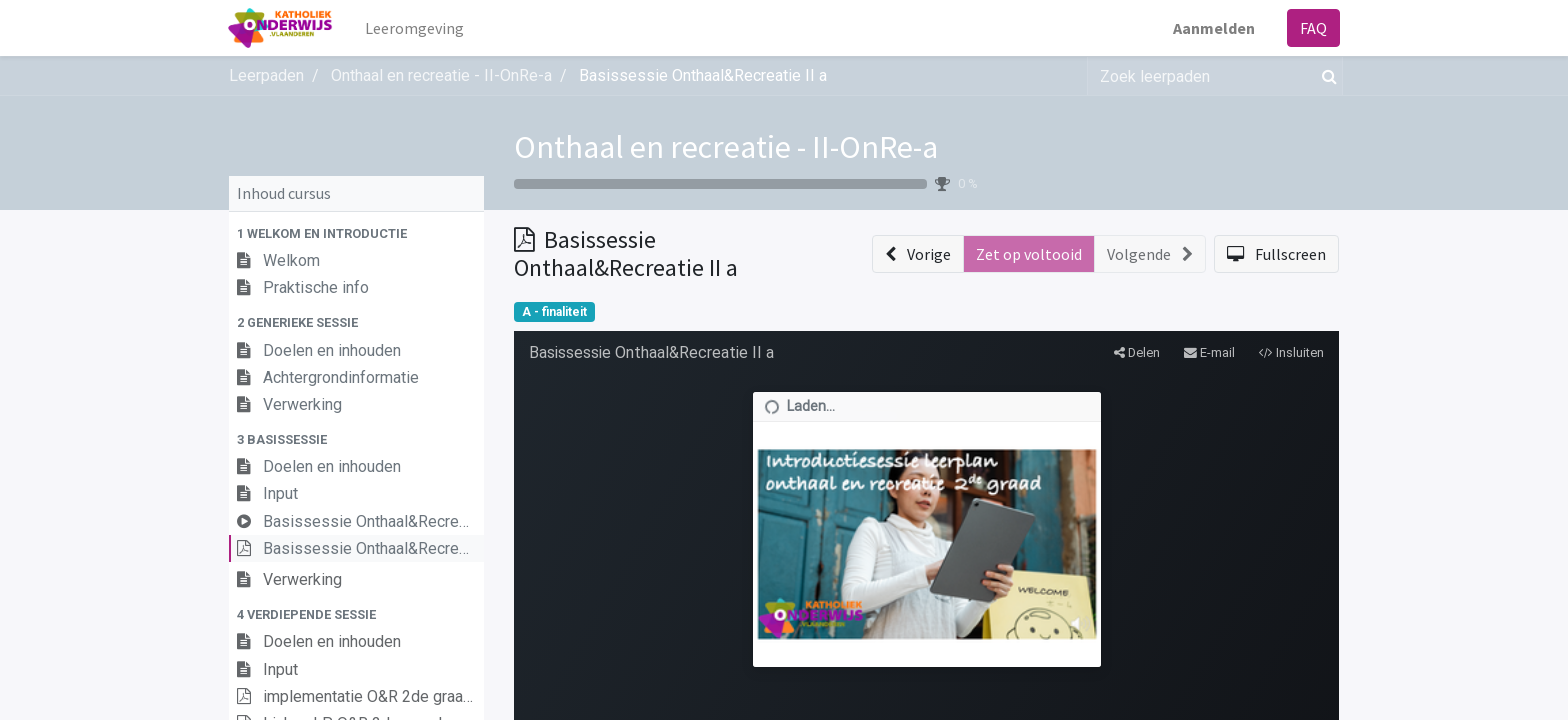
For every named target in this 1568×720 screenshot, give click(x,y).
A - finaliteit (554, 312)
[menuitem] (415, 28)
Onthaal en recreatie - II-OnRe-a (726, 147)
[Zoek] (1325, 76)
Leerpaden (266, 75)
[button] (356, 233)
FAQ (1312, 28)
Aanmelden (1213, 28)
